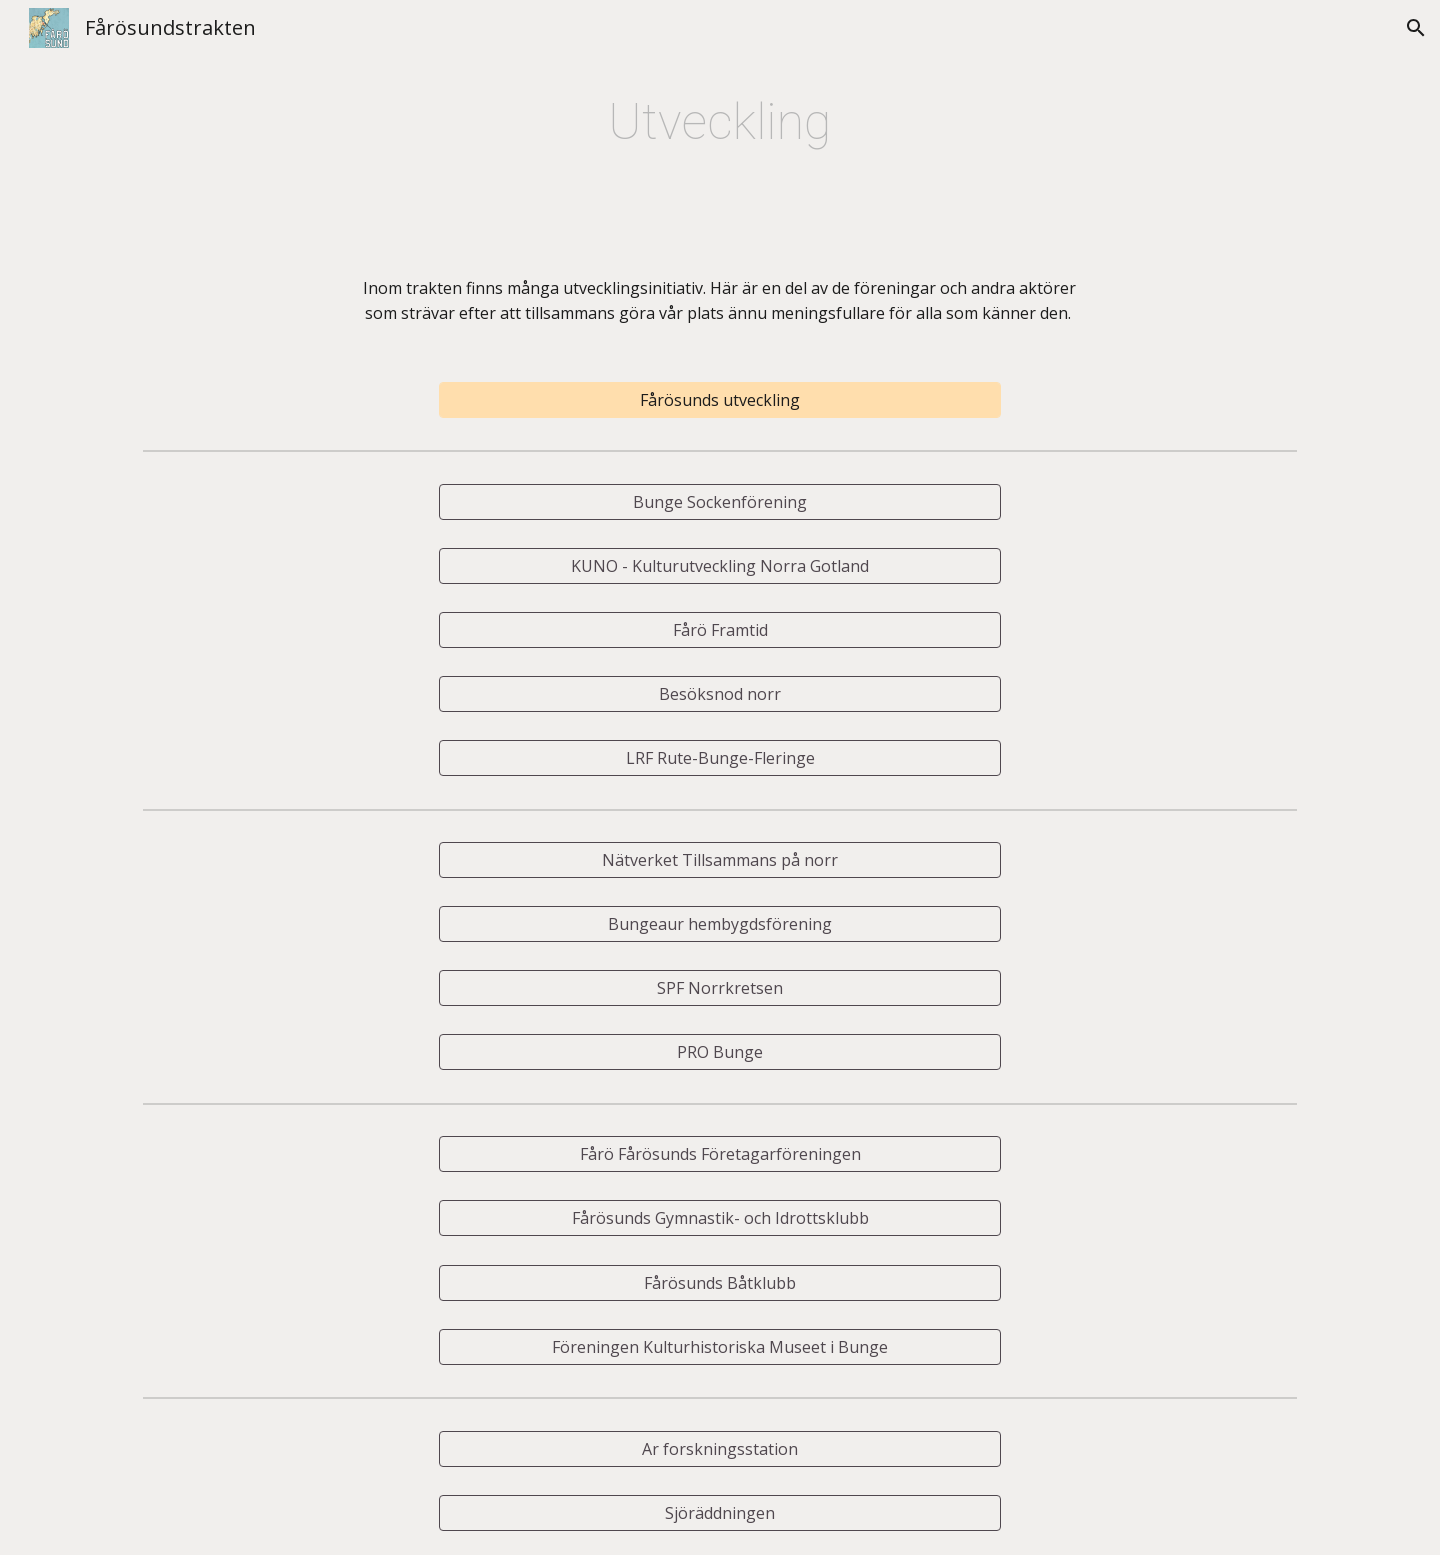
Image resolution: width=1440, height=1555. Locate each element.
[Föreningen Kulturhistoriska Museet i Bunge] (720, 1347)
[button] (1416, 28)
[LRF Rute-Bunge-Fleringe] (720, 758)
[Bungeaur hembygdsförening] (720, 924)
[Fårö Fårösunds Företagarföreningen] (720, 1154)
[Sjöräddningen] (720, 1513)
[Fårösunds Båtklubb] (720, 1283)
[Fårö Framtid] (720, 630)
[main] (720, 122)
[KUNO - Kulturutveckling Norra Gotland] (720, 566)
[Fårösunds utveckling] (720, 400)
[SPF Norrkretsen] (720, 988)
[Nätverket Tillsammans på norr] (720, 860)
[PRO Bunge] (720, 1052)
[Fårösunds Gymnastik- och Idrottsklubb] (720, 1218)
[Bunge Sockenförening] (720, 502)
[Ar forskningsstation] (720, 1449)
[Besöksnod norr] (720, 694)
